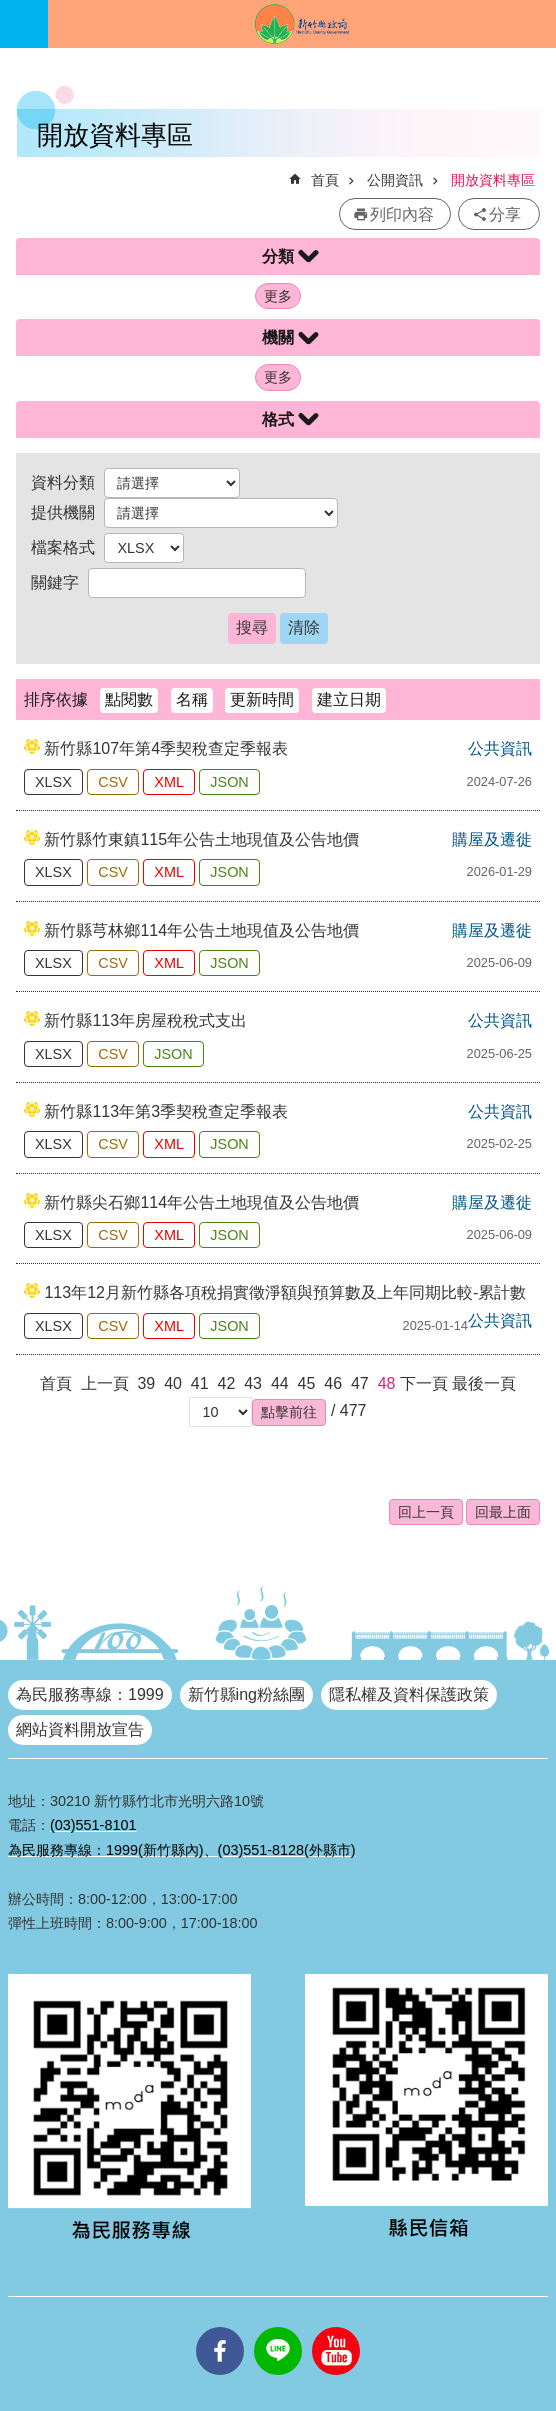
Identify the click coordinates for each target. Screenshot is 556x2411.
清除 (304, 627)
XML (169, 782)
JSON (229, 782)
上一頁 (105, 1383)
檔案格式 (63, 547)
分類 (278, 256)
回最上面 (503, 1512)
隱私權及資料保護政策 (409, 1694)
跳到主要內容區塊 (10, 10)
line (278, 2327)
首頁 (325, 180)
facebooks (220, 2327)
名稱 (192, 699)
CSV (113, 782)
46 (333, 1383)
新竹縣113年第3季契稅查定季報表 (166, 1111)
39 (146, 1383)
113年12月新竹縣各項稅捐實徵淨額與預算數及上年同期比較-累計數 (285, 1292)
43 (253, 1383)
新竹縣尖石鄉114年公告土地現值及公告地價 (201, 1202)
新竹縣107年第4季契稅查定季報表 (166, 748)
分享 (505, 214)
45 (307, 1383)
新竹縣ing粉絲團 (246, 1694)
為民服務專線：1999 (90, 1694)
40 (173, 1383)
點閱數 (129, 699)
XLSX (53, 782)
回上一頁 (426, 1512)
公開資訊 (395, 180)
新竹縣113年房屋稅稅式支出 (145, 1020)
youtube (336, 2327)
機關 (278, 337)
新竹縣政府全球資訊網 (302, 24)
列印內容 (402, 214)
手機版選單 (24, 24)
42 (227, 1383)
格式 (278, 419)
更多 (278, 296)
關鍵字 (55, 582)
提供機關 (63, 512)
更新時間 (262, 699)
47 (360, 1383)
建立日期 (349, 699)
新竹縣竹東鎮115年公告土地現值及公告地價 (201, 839)
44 (280, 1383)
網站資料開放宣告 (80, 1729)
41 (200, 1383)
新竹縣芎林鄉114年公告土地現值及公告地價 (201, 930)
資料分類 (63, 482)
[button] (289, 1412)
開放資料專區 (493, 180)
